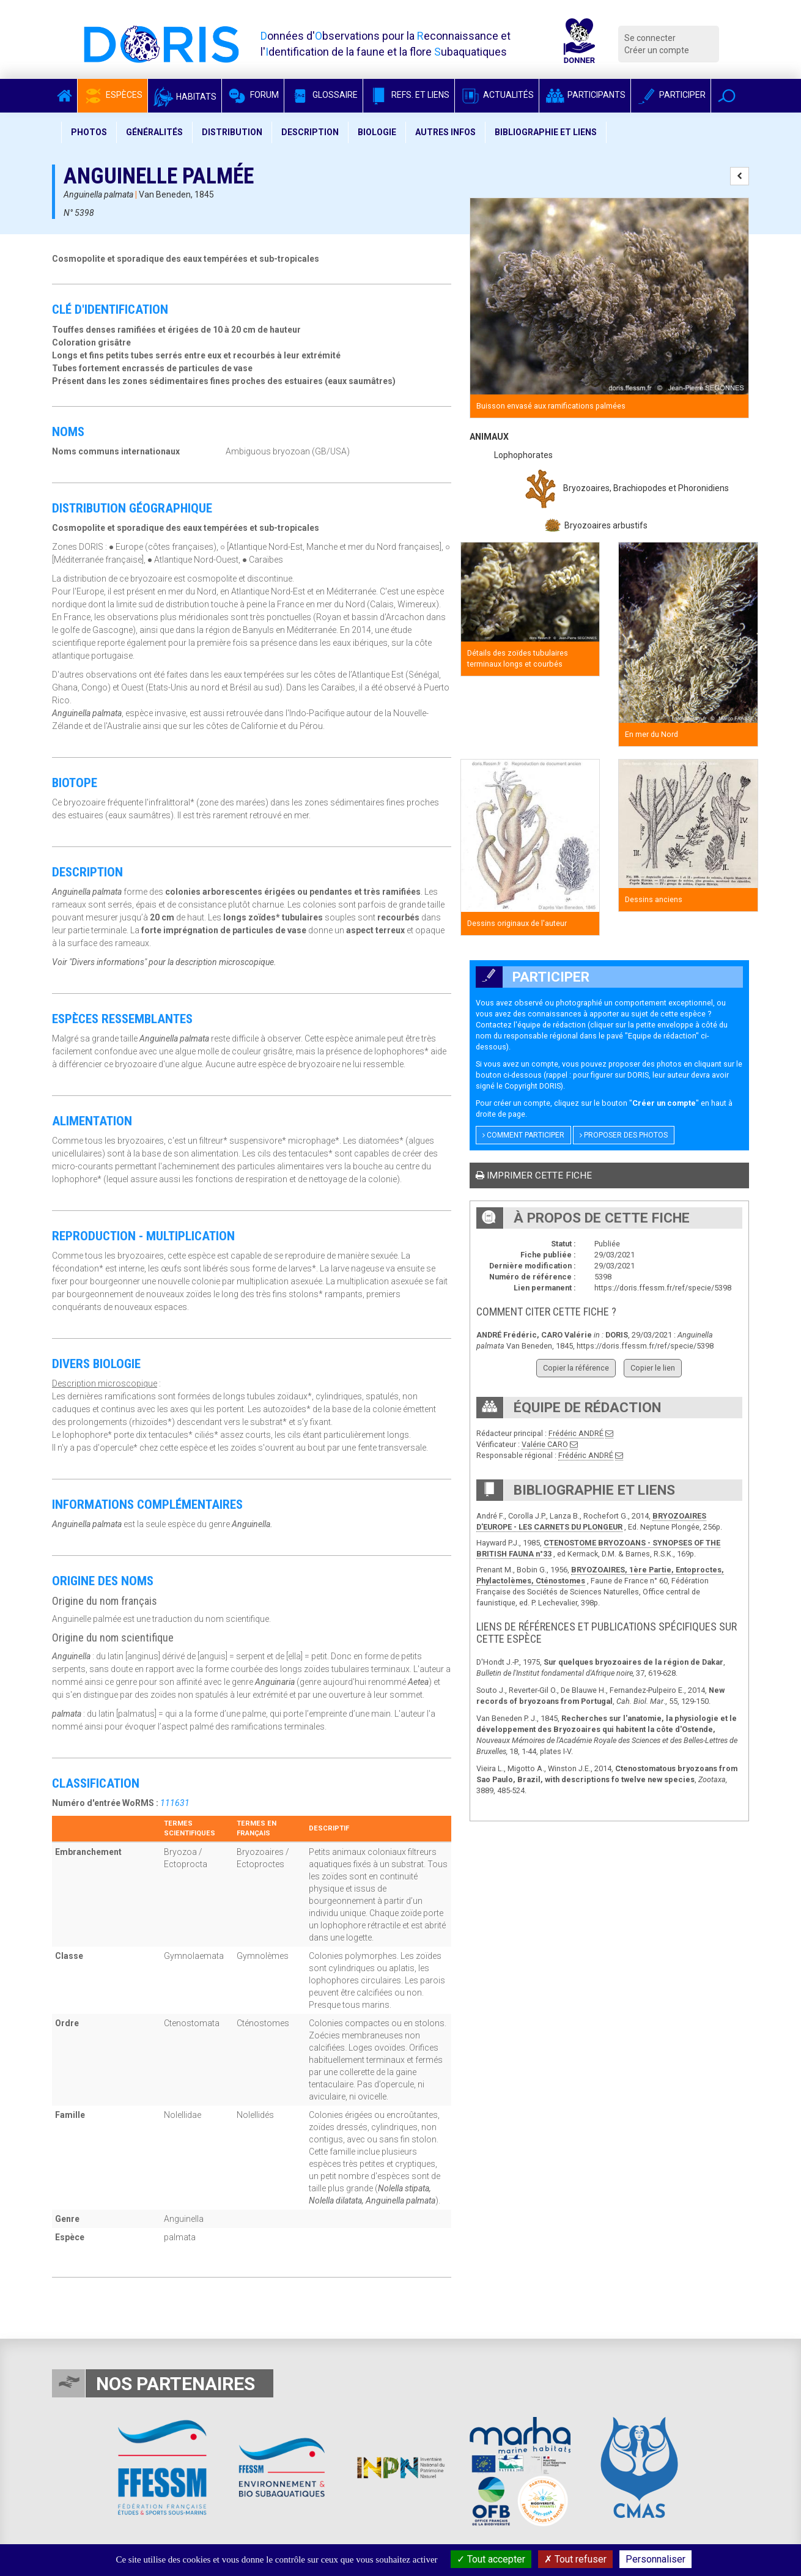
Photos (89, 132)
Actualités (497, 95)
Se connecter (650, 38)
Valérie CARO (545, 1444)
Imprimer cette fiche (534, 1175)
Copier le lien (652, 1367)
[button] (726, 96)
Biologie (377, 132)
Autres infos (445, 132)
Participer (671, 95)
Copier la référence (576, 1367)
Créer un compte (656, 50)
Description (310, 132)
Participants (585, 95)
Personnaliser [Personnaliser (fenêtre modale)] (655, 2559)
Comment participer (523, 1135)
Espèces (112, 95)
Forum (253, 95)
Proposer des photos (624, 1135)
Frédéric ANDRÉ (576, 1433)
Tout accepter (491, 2559)
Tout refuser (575, 2559)
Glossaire (323, 95)
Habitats (184, 97)
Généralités (154, 132)
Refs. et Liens (408, 95)
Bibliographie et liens (546, 132)
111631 (175, 1803)
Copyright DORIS (532, 1085)
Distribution (232, 132)
